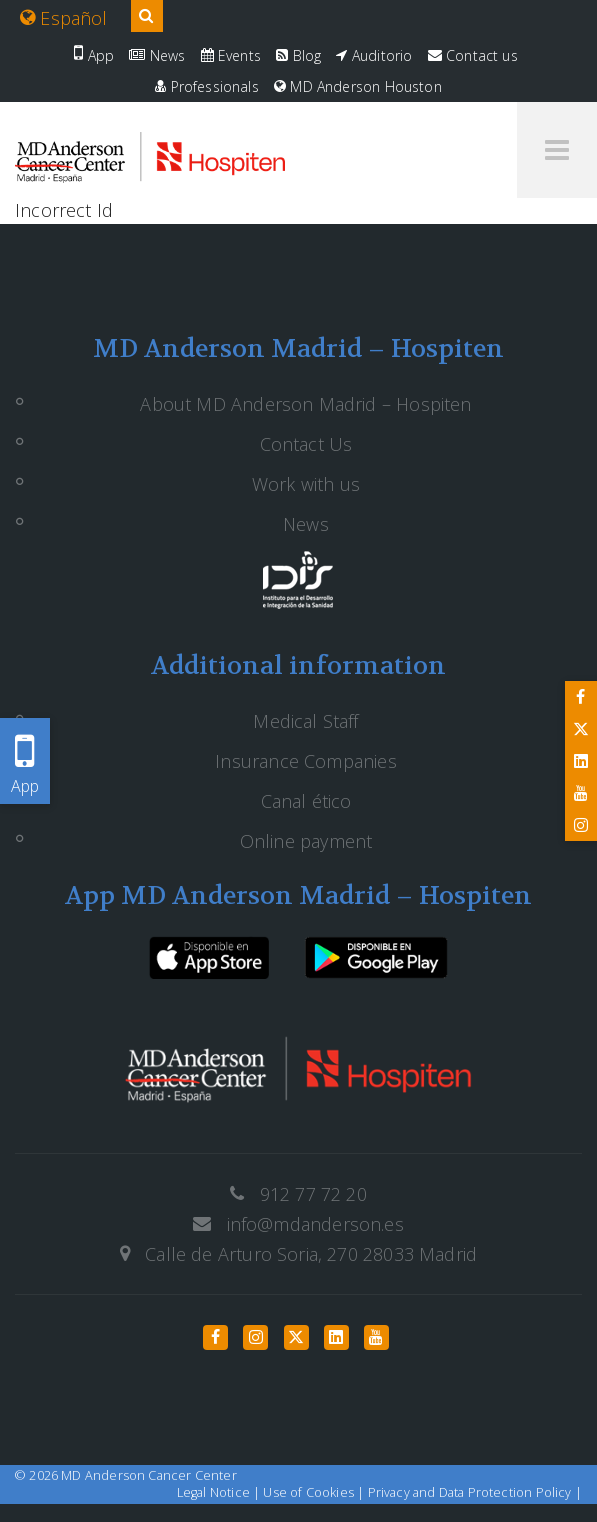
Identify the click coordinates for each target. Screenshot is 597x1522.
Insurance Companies (305, 761)
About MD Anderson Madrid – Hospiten (305, 404)
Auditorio (374, 55)
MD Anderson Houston (358, 86)
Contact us (473, 55)
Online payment (306, 841)
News (157, 55)
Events (231, 55)
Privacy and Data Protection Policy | (475, 1492)
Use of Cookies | (315, 1492)
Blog (298, 55)
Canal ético (306, 801)
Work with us (306, 484)
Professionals (207, 86)
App (94, 55)
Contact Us (306, 444)
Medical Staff (305, 721)
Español (64, 18)
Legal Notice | (220, 1492)
